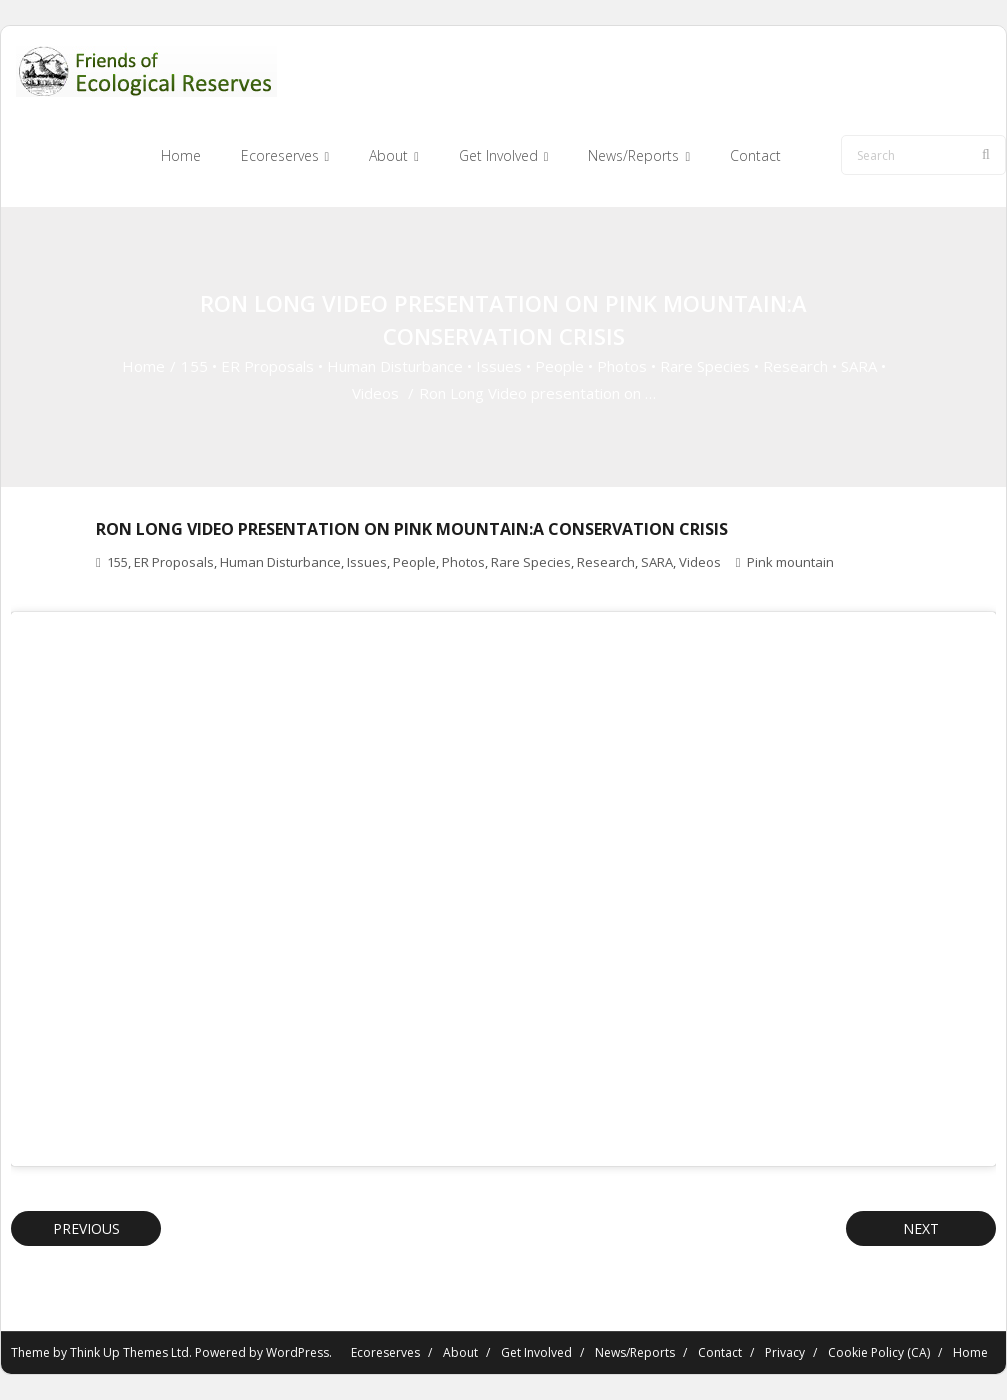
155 (194, 366)
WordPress (297, 1352)
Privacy (785, 1352)
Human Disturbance (395, 366)
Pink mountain (790, 562)
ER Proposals (267, 366)
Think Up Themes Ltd (129, 1352)
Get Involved (536, 1352)
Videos (375, 393)
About (460, 1352)
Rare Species (705, 366)
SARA (859, 366)
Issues (499, 366)
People (559, 366)
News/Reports (635, 1352)
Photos (622, 366)
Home (143, 366)
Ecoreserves (385, 1352)
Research (795, 366)
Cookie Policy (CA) (879, 1352)
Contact (720, 1352)
